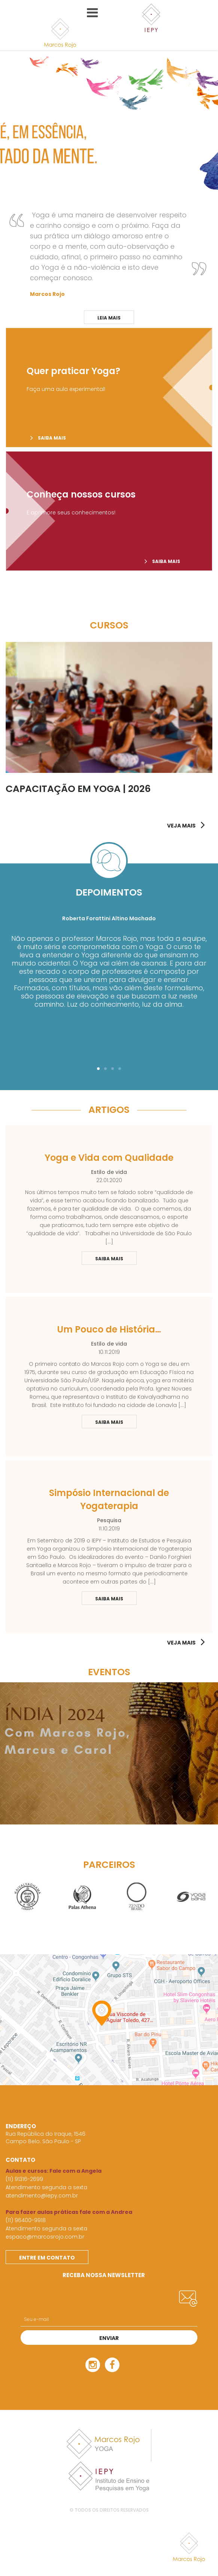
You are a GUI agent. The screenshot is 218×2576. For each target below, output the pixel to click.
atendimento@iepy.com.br (42, 2195)
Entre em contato (47, 2257)
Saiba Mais (102, 1258)
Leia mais (109, 318)
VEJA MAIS (181, 825)
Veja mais (181, 1642)
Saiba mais (48, 438)
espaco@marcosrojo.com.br (45, 2236)
